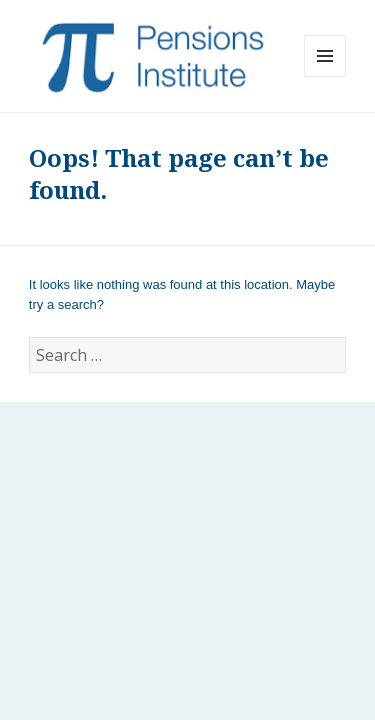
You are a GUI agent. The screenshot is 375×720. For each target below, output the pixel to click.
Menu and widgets (325, 76)
